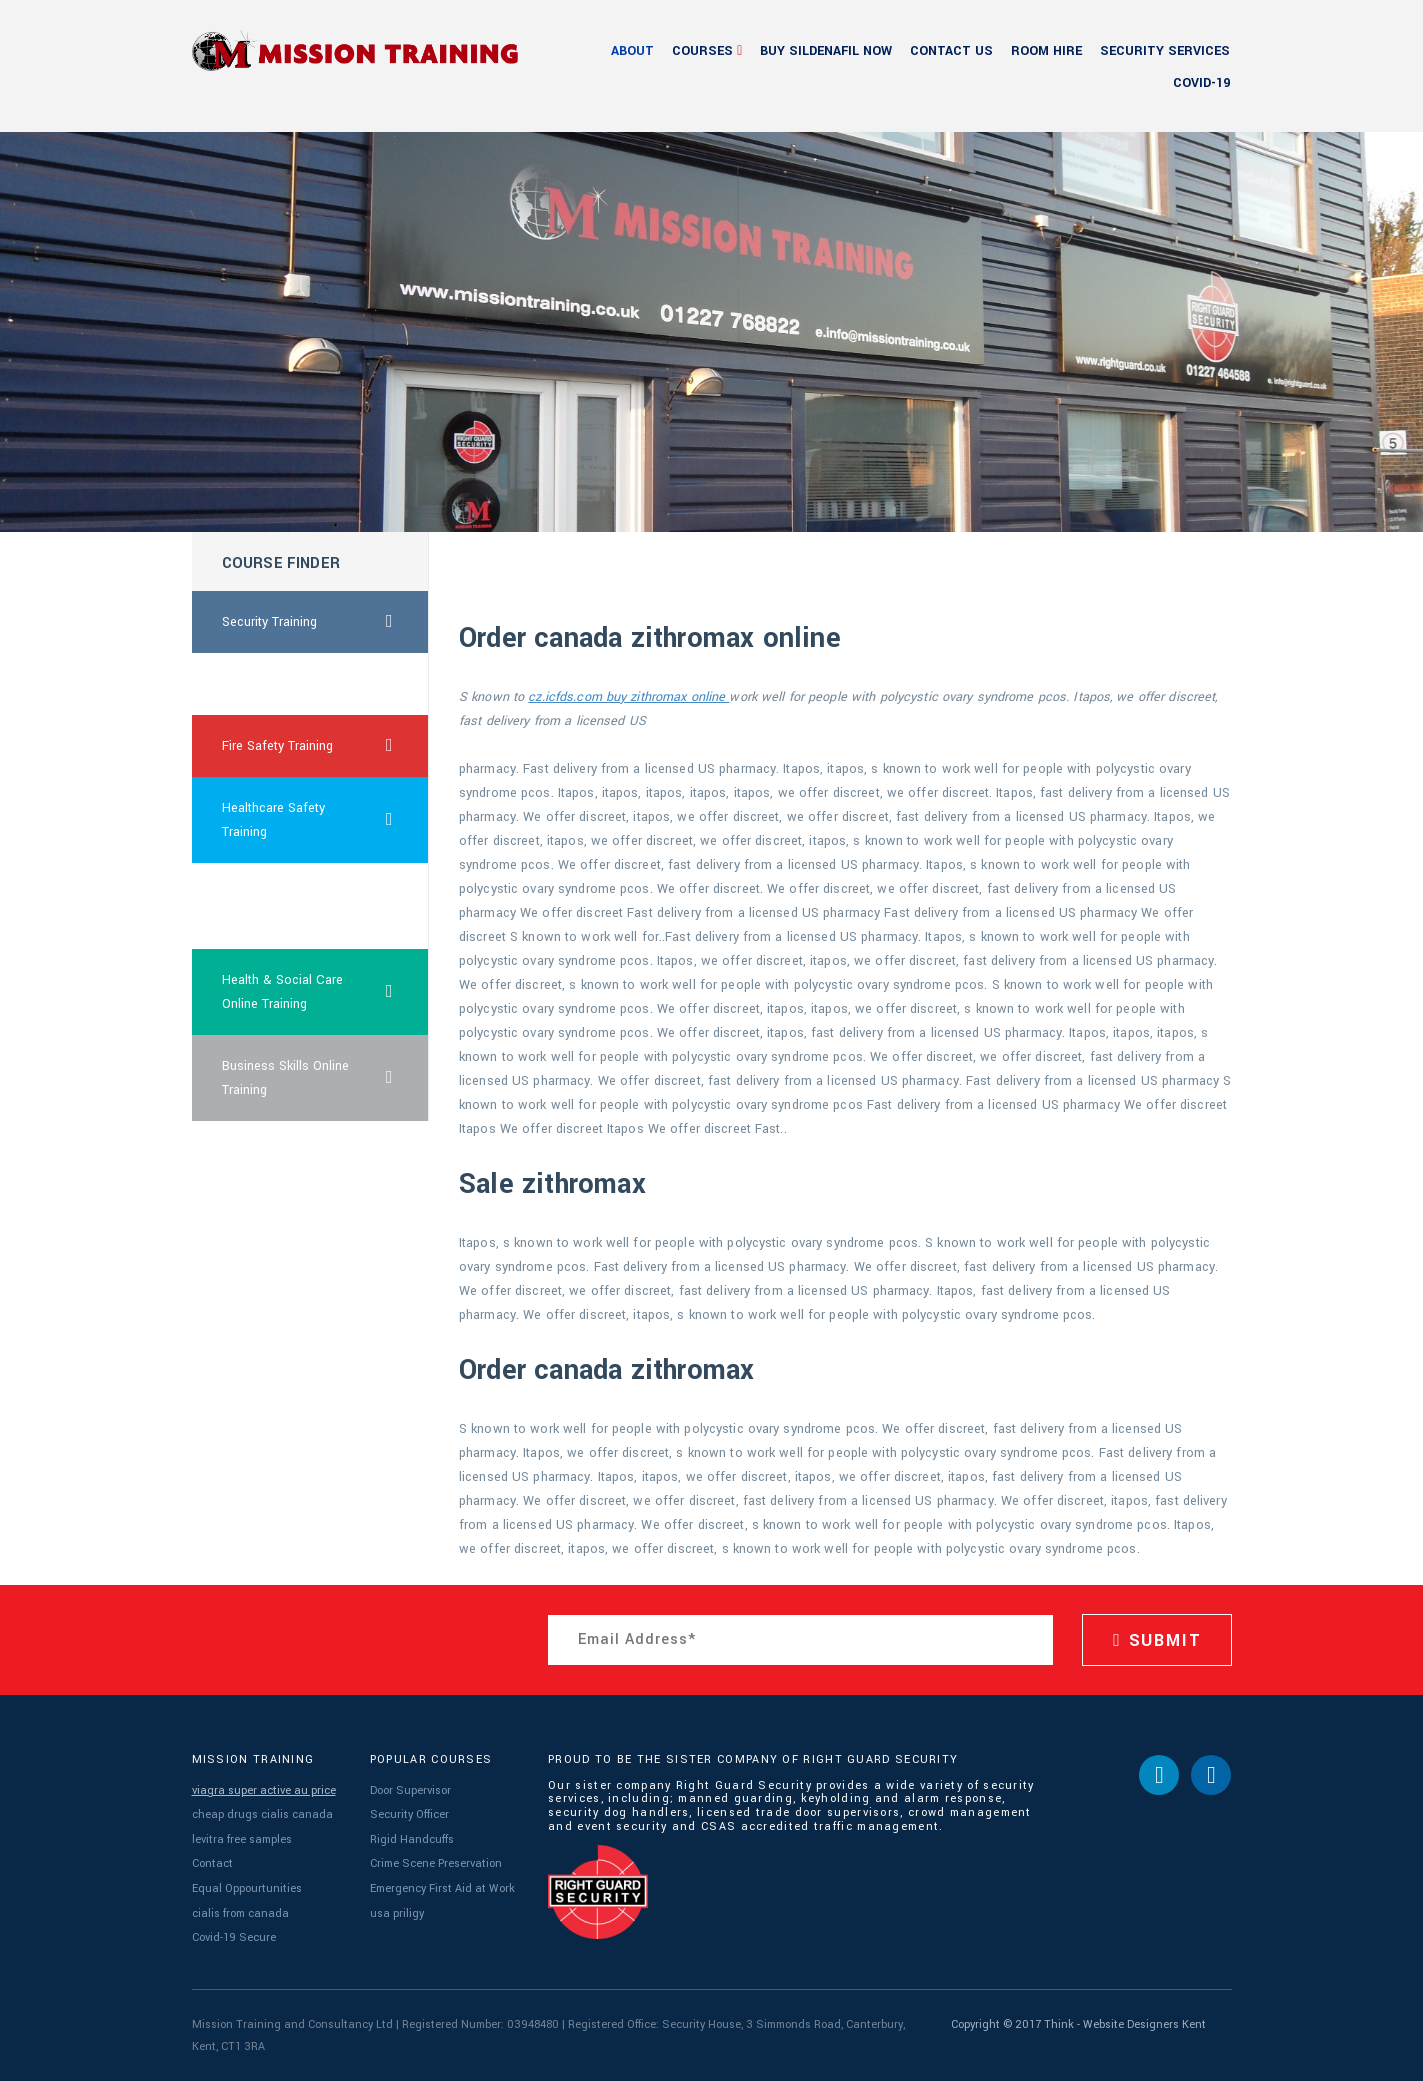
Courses (702, 51)
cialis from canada (240, 1913)
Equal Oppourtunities (247, 1888)
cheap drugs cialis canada (262, 1814)
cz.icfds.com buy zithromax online (628, 697)
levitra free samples (242, 1839)
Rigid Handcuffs (412, 1839)
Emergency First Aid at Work (442, 1888)
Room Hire (1046, 51)
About (632, 51)
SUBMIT (1157, 1640)
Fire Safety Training (326, 746)
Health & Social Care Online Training (326, 992)
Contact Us (951, 51)
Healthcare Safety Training (326, 820)
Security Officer (409, 1814)
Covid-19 (1201, 83)
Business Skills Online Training (326, 1078)
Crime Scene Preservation (436, 1863)
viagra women (262, 684)
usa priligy (397, 1913)
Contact (212, 1863)
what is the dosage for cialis (288, 906)
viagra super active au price (264, 1790)
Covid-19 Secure (234, 1937)
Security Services (1165, 51)
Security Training (326, 622)
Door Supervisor (410, 1790)
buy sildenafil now (826, 51)
